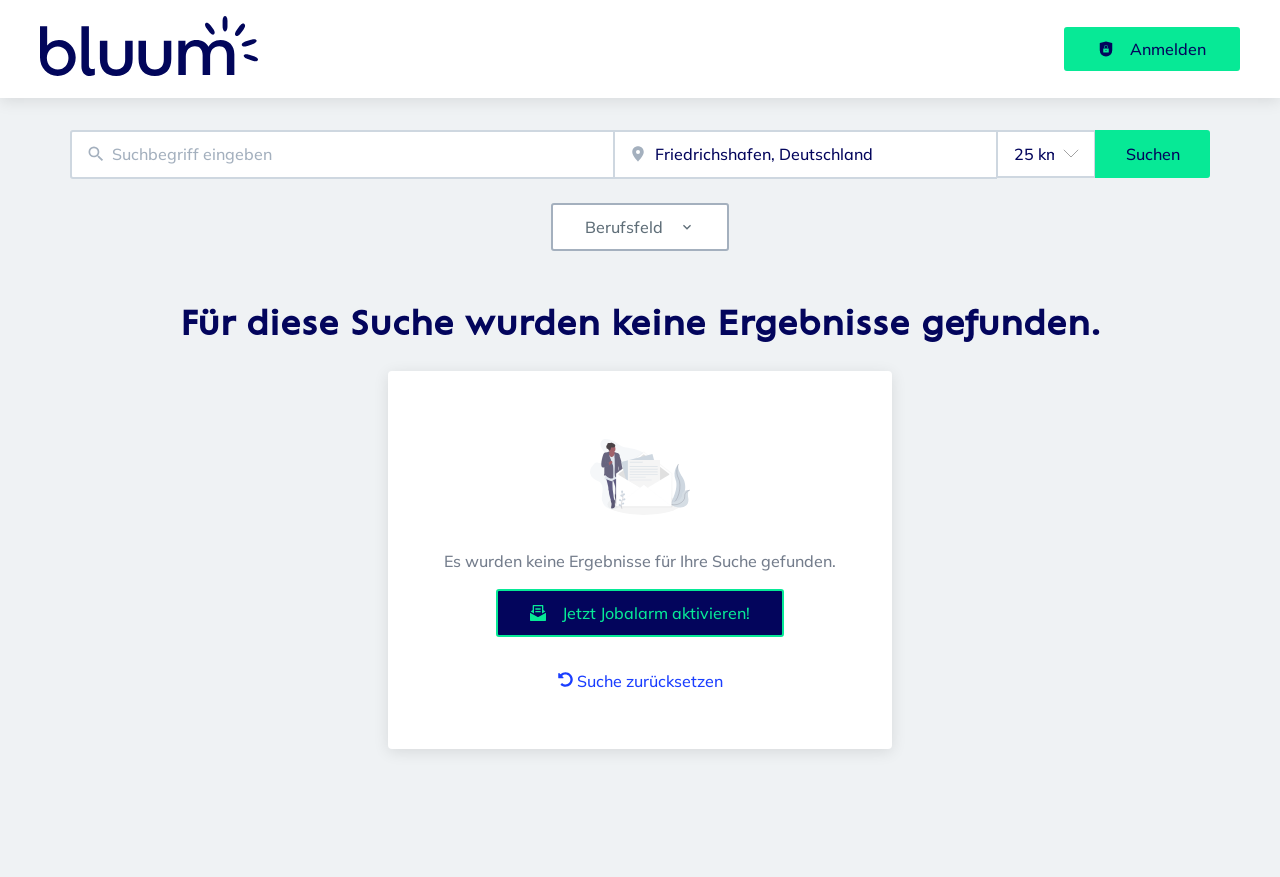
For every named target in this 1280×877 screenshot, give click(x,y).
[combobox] (342, 154)
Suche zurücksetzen (640, 681)
